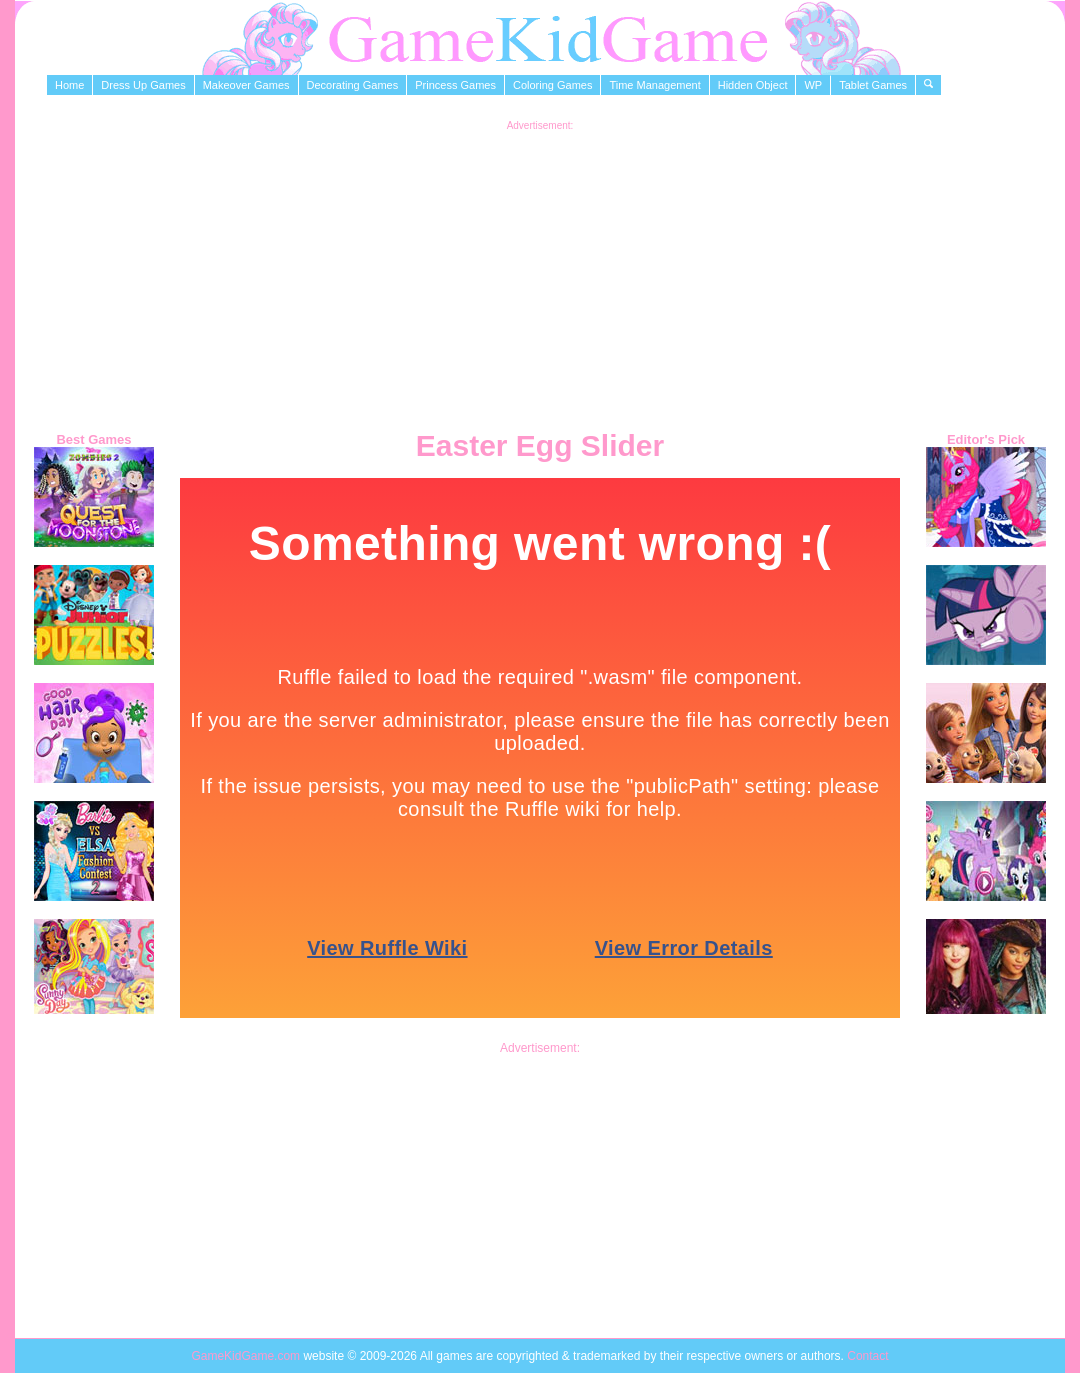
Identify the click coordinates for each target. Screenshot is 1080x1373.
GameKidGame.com (247, 1356)
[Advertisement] (540, 271)
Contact (867, 1356)
